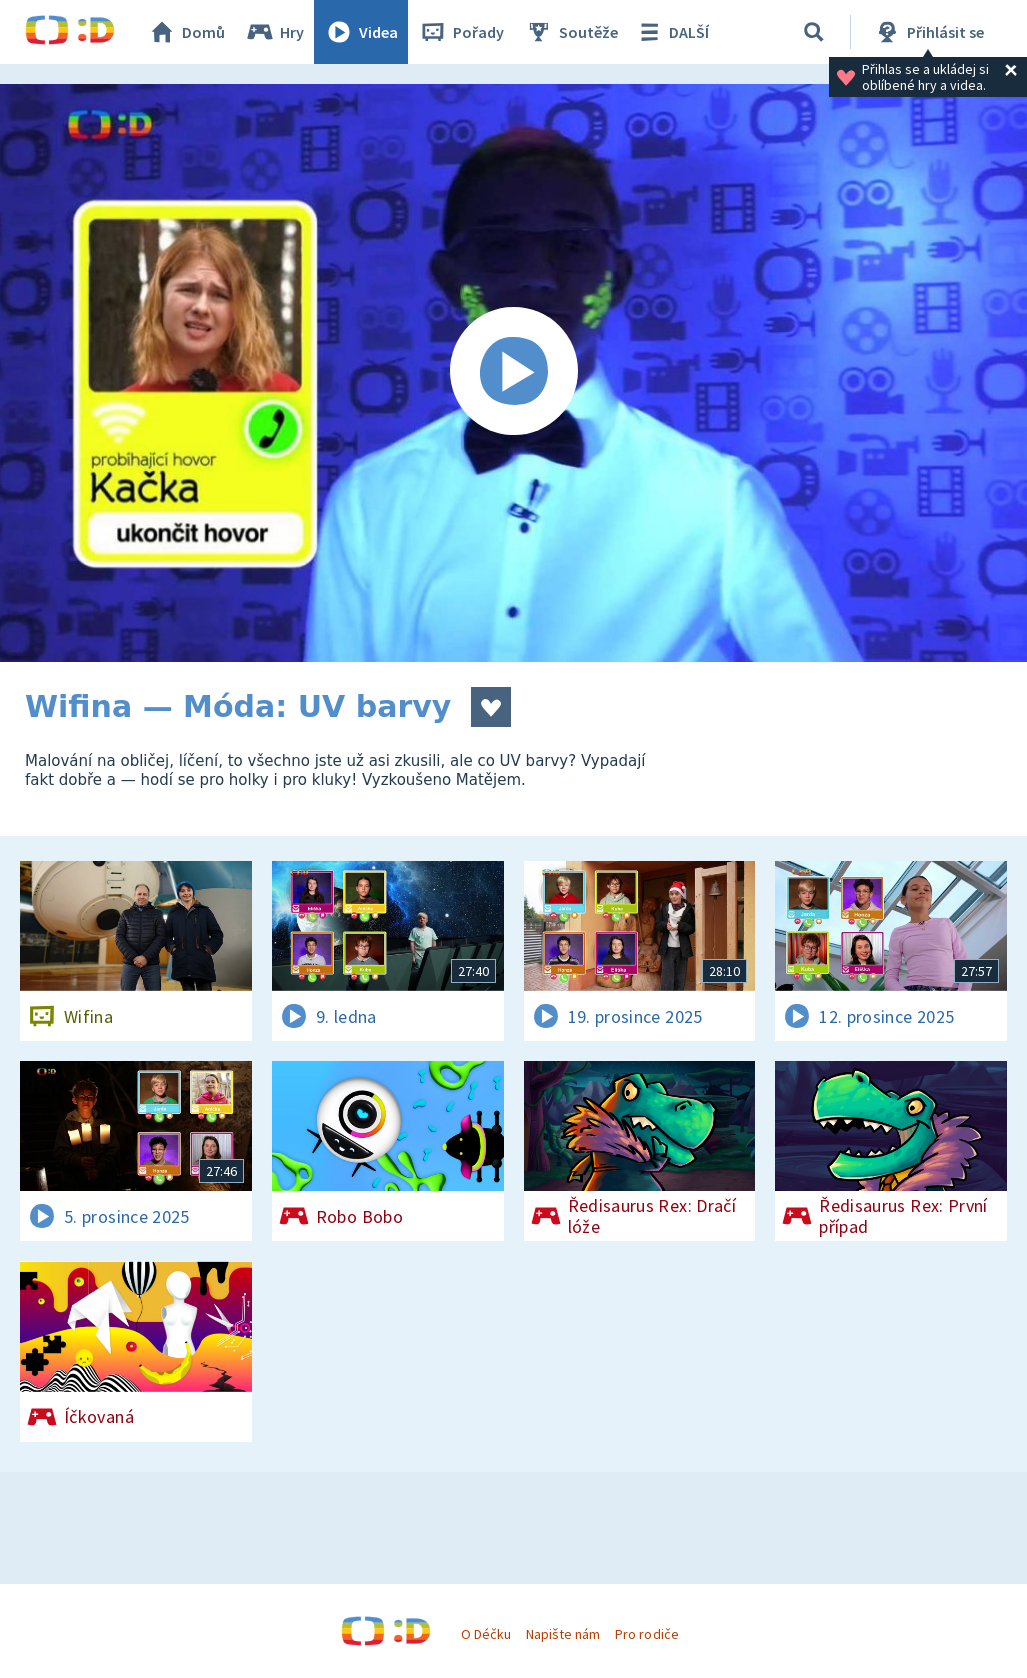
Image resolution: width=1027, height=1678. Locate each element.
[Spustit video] (513, 373)
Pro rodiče (646, 1634)
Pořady (461, 32)
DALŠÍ (671, 32)
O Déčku (486, 1634)
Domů (186, 32)
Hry (274, 32)
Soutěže (571, 32)
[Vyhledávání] (814, 32)
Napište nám (563, 1634)
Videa (361, 32)
